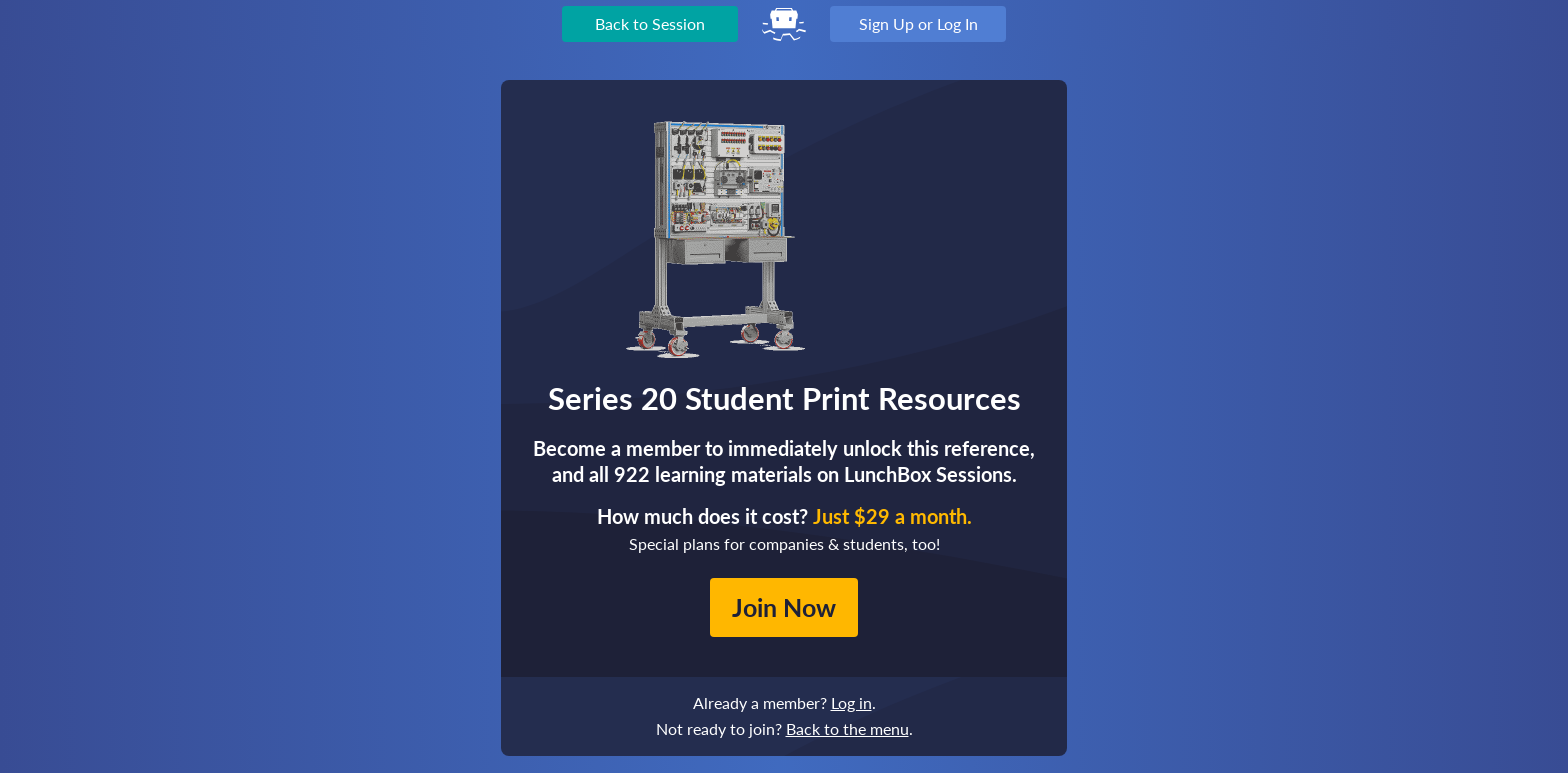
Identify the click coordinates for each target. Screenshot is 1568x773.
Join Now (784, 607)
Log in (851, 702)
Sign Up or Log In (918, 23)
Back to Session (650, 23)
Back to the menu (847, 728)
